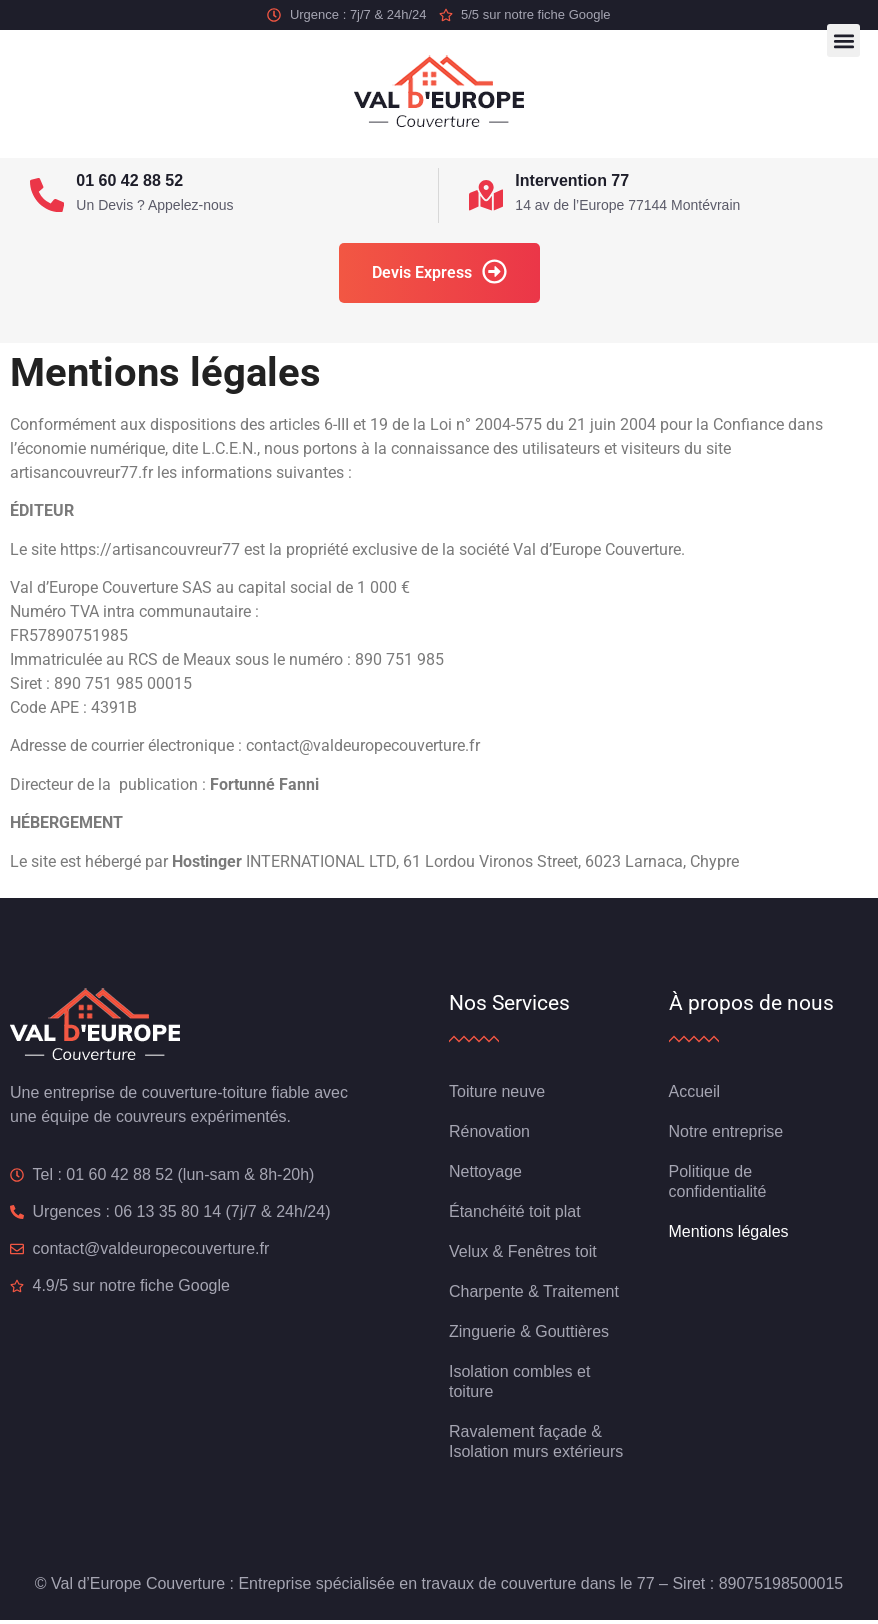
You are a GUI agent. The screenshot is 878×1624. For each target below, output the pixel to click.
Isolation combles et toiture (519, 1385)
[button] (843, 40)
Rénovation (489, 1135)
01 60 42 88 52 (134, 180)
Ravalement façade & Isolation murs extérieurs (536, 1445)
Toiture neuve (497, 1095)
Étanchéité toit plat (515, 1215)
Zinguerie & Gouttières (529, 1335)
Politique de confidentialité (718, 1185)
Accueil (695, 1095)
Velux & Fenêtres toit (523, 1255)
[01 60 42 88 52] (49, 197)
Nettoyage (485, 1175)
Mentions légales (729, 1235)
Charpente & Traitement (534, 1295)
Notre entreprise (726, 1135)
